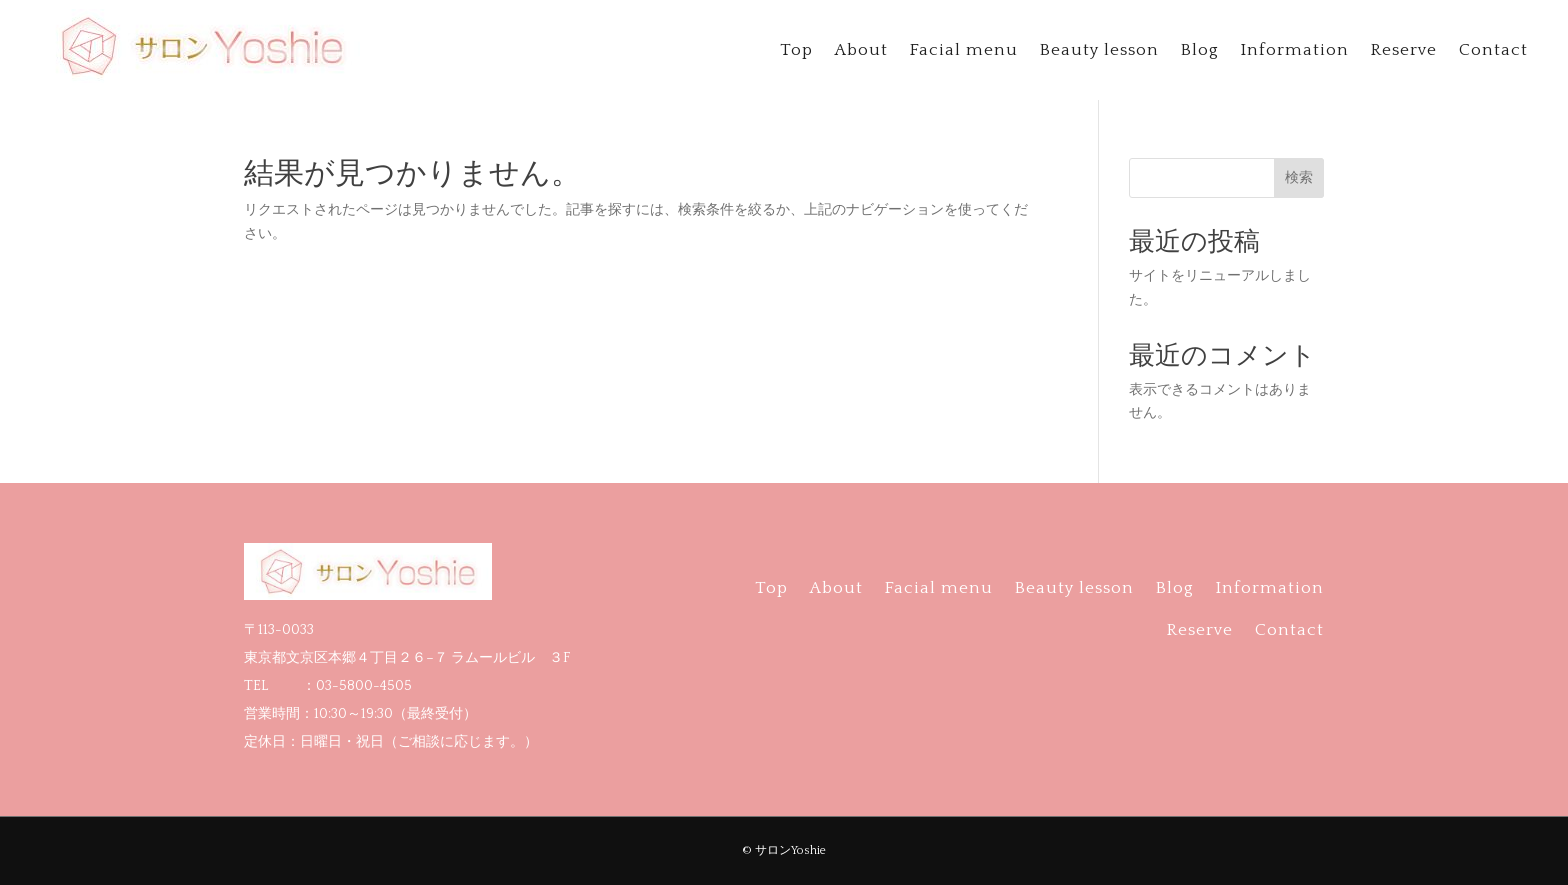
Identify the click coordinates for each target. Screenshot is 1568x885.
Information (1295, 51)
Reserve (1404, 51)
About (861, 51)
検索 (1299, 177)
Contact (1493, 51)
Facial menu (964, 51)
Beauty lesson (1099, 51)
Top (796, 51)
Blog (1200, 51)
